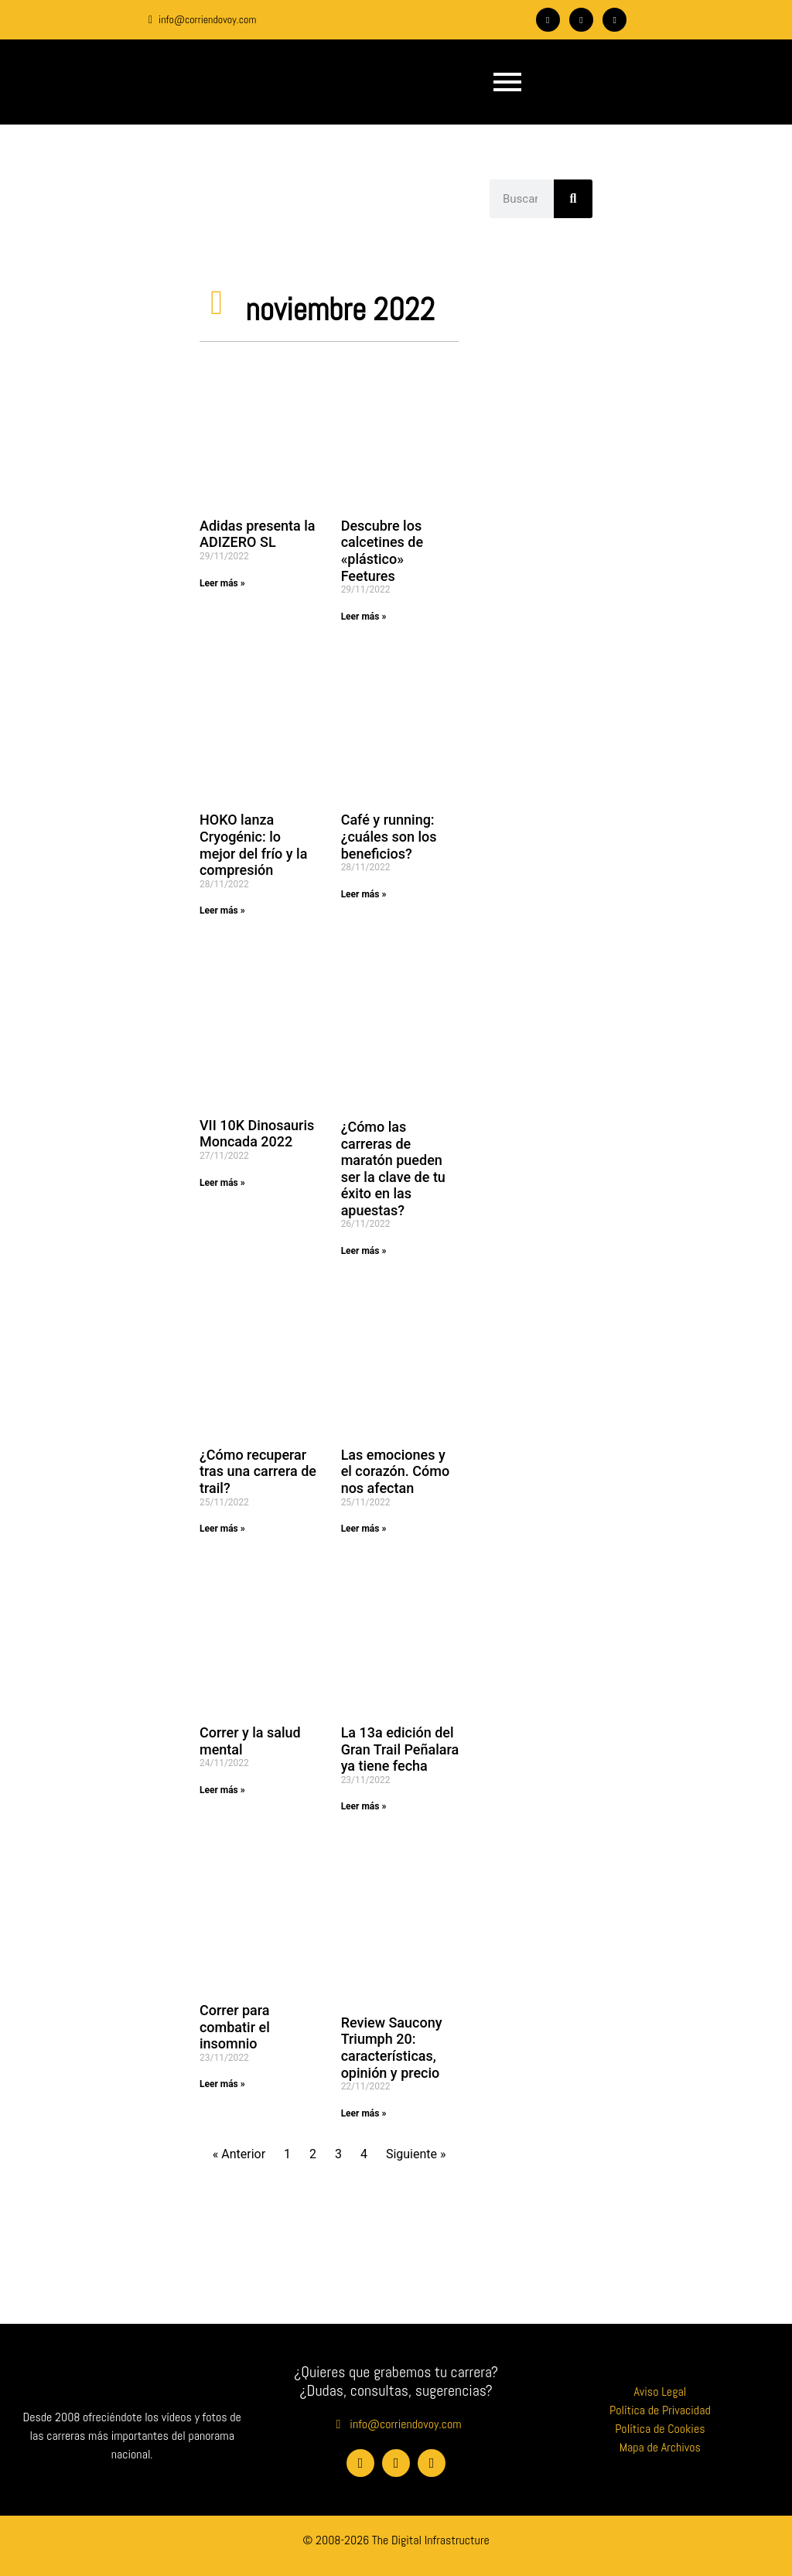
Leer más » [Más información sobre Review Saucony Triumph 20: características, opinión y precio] (364, 2113)
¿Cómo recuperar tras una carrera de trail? (258, 1471)
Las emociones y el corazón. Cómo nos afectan (395, 1471)
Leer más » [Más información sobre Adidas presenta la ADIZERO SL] (222, 583)
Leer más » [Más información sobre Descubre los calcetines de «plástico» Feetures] (364, 616)
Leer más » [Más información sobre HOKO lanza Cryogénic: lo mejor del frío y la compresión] (222, 910)
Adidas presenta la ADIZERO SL (258, 534)
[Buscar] (573, 198)
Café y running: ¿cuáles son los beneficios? (389, 836)
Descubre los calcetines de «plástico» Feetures (382, 551)
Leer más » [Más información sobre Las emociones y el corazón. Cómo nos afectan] (364, 1528)
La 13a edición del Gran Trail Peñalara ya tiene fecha (400, 1749)
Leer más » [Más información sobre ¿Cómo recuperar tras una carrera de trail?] (222, 1528)
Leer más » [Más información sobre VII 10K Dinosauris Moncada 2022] (222, 1182)
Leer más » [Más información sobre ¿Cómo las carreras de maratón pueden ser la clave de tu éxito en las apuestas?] (364, 1250)
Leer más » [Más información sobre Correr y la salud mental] (222, 1790)
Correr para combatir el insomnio (235, 2027)
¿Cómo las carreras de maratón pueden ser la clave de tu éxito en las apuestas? (393, 1168)
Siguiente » (416, 2154)
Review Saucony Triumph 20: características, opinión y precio (391, 2047)
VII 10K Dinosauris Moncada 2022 (257, 1133)
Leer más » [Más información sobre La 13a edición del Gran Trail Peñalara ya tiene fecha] (364, 1806)
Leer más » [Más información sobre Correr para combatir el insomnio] (222, 2084)
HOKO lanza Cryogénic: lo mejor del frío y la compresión (253, 844)
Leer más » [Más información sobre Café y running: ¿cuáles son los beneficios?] (364, 894)
